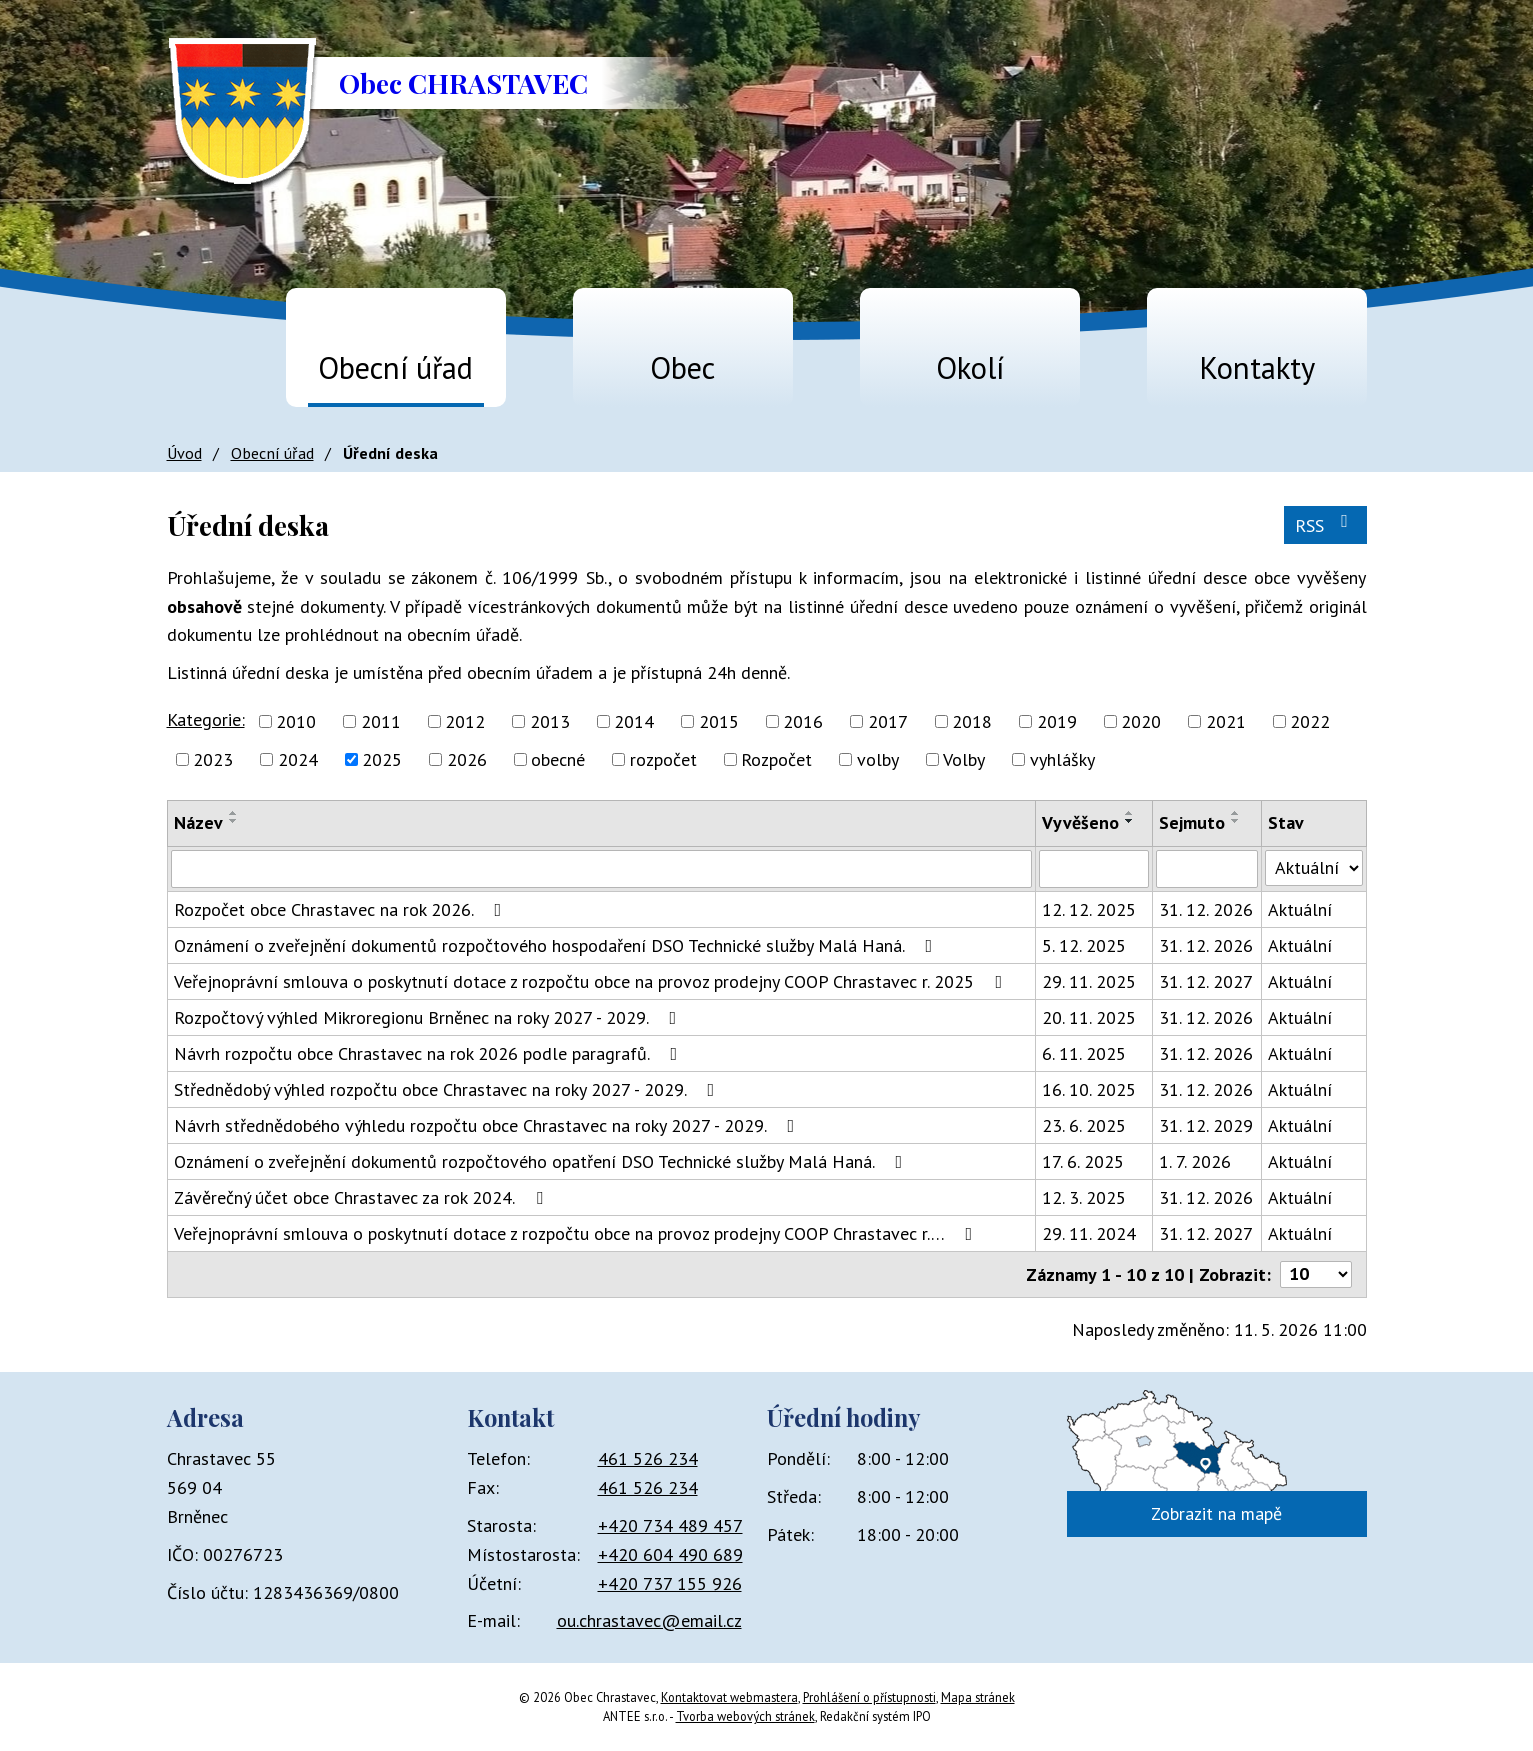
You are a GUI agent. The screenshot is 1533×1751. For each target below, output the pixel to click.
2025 (382, 759)
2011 (381, 721)
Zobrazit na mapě (1216, 1513)
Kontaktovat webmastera (729, 1697)
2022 (1310, 721)
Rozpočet (776, 759)
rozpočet (663, 759)
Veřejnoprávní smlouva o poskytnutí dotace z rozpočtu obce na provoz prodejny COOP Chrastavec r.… (577, 1233)
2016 (803, 721)
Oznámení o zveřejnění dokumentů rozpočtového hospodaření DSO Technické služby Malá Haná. (557, 945)
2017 (888, 721)
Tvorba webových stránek (745, 1716)
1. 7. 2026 (1195, 1161)
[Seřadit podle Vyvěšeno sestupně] (1130, 821)
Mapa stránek (978, 1697)
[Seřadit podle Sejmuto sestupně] (1236, 821)
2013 (550, 721)
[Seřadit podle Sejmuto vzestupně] (1236, 813)
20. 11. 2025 (1089, 1017)
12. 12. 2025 (1089, 909)
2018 (972, 721)
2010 (296, 721)
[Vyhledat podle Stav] (1313, 868)
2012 (465, 721)
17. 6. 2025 (1083, 1161)
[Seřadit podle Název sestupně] (234, 821)
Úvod (193, 358)
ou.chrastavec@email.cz (649, 1620)
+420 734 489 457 (670, 1525)
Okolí (970, 367)
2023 (213, 759)
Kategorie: (206, 719)
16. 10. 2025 (1089, 1089)
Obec (682, 367)
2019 (1057, 721)
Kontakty (1257, 367)
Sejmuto (1192, 822)
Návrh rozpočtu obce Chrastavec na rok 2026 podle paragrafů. (430, 1053)
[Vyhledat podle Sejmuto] (1207, 869)
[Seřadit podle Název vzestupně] (234, 813)
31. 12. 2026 (1206, 909)
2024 (298, 759)
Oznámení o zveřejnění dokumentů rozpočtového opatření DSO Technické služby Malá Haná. (542, 1161)
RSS (1325, 524)
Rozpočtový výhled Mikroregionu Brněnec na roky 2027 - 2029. (429, 1017)
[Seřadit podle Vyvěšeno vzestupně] (1130, 813)
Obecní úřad (395, 367)
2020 (1141, 721)
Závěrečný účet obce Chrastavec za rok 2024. (362, 1197)
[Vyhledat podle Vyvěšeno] (1094, 869)
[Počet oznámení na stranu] (1316, 1274)
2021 (1226, 721)
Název (198, 822)
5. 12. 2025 (1084, 945)
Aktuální (1300, 909)
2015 (719, 721)
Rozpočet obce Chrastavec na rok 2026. (342, 909)
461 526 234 (648, 1458)
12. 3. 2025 (1084, 1197)
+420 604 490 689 (670, 1554)
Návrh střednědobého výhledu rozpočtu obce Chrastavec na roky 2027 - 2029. (488, 1125)
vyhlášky (1062, 759)
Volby (964, 759)
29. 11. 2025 (1089, 981)
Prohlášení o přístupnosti (869, 1697)
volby (878, 759)
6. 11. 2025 (1084, 1053)
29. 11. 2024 (1089, 1233)
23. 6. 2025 (1084, 1125)
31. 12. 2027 (1206, 981)
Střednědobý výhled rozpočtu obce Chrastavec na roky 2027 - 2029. (448, 1089)
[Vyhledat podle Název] (602, 869)
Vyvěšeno (1080, 822)
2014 (634, 721)
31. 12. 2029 (1206, 1125)
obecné (558, 759)
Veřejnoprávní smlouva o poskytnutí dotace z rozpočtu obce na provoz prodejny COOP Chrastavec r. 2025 (592, 981)
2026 (467, 759)
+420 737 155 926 (670, 1583)
